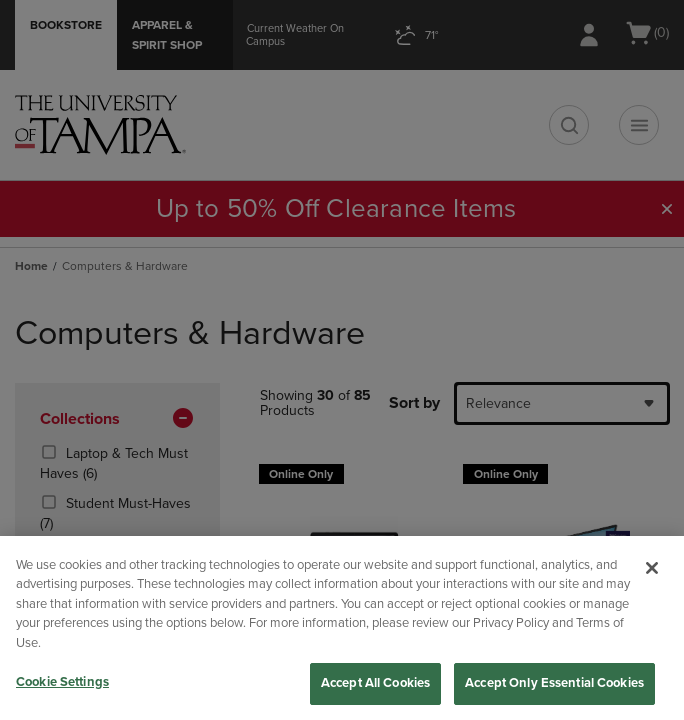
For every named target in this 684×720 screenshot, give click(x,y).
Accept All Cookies (375, 683)
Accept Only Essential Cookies (554, 683)
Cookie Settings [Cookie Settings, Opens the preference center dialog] (62, 682)
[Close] (652, 568)
